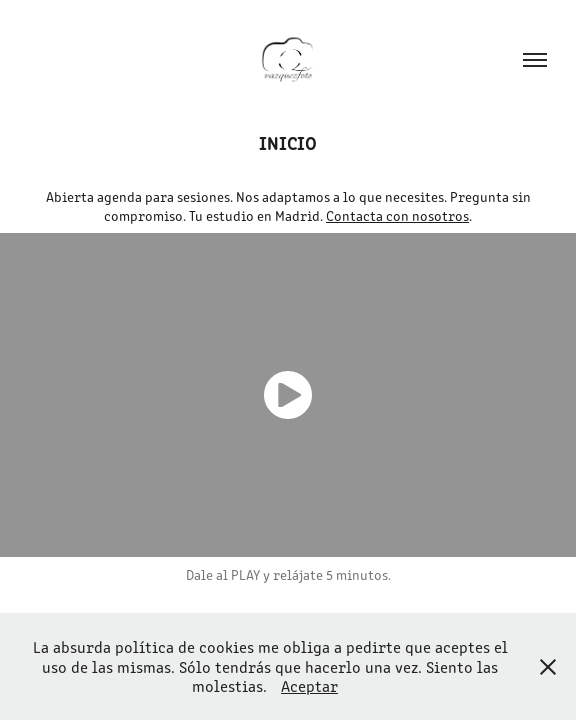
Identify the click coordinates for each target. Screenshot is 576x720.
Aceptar (309, 685)
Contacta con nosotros (397, 215)
